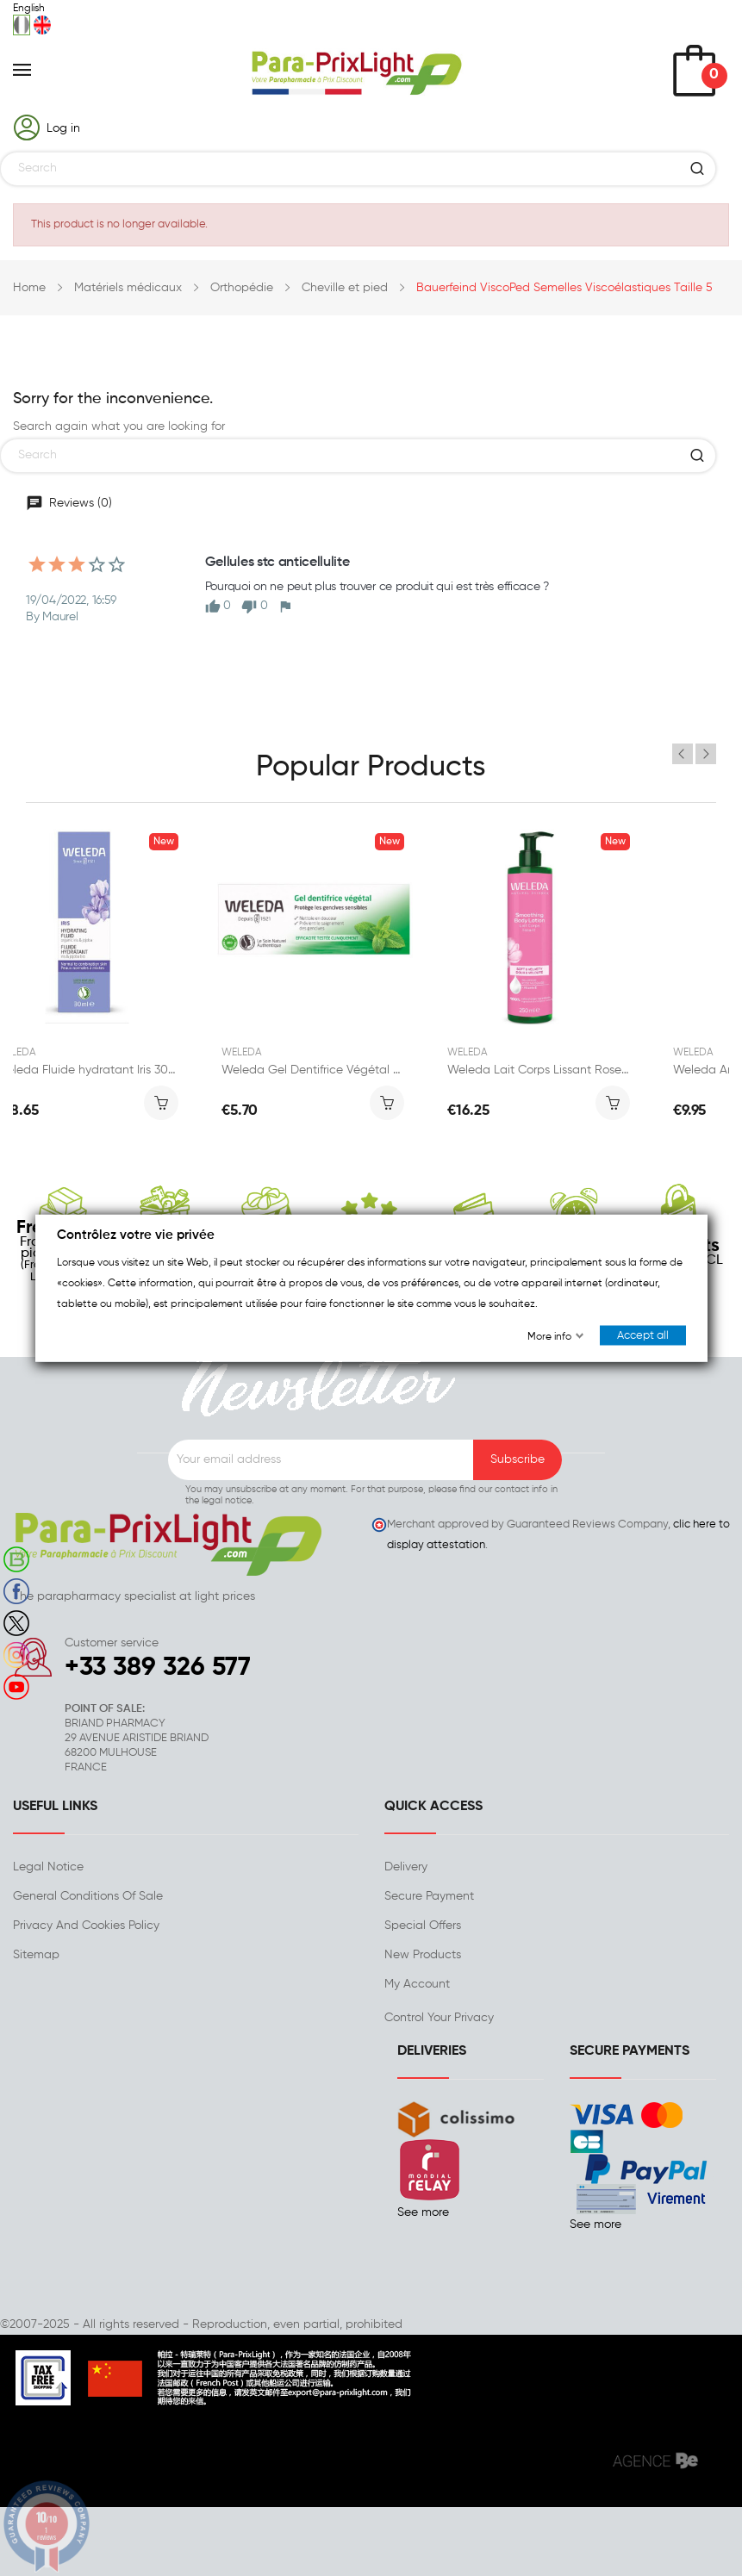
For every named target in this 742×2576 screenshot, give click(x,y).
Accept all (643, 1335)
